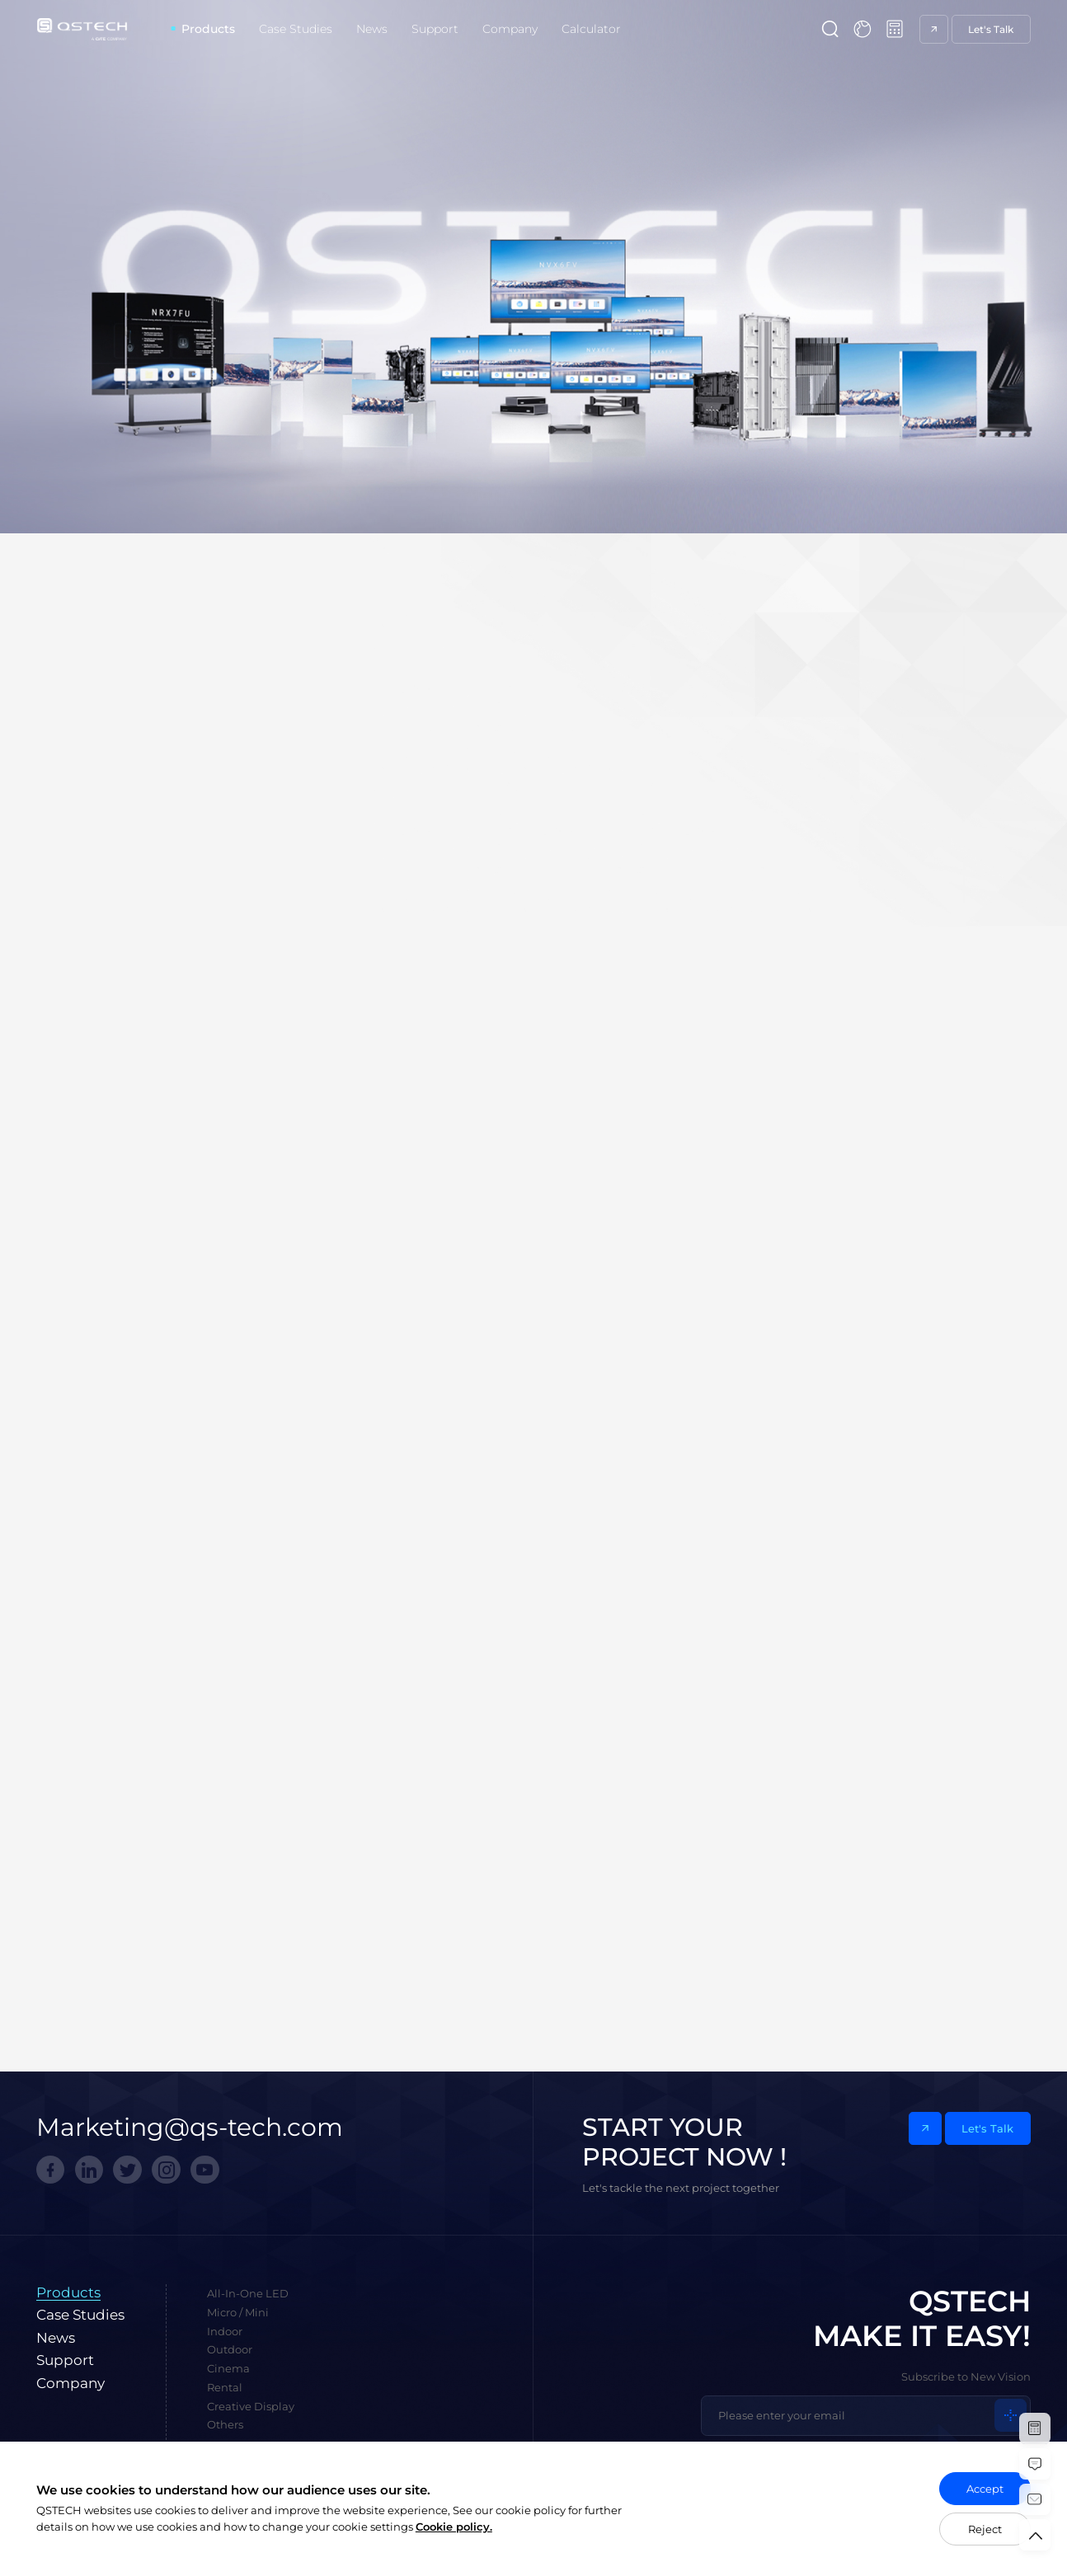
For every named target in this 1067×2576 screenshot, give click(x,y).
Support (434, 28)
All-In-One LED (248, 2293)
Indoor (224, 2331)
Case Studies (295, 28)
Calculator (591, 28)
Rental (224, 2387)
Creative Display (250, 2406)
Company (510, 28)
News (372, 28)
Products (208, 28)
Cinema (228, 2368)
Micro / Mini (238, 2312)
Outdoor (229, 2349)
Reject (985, 2529)
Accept (985, 2488)
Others (225, 2424)
